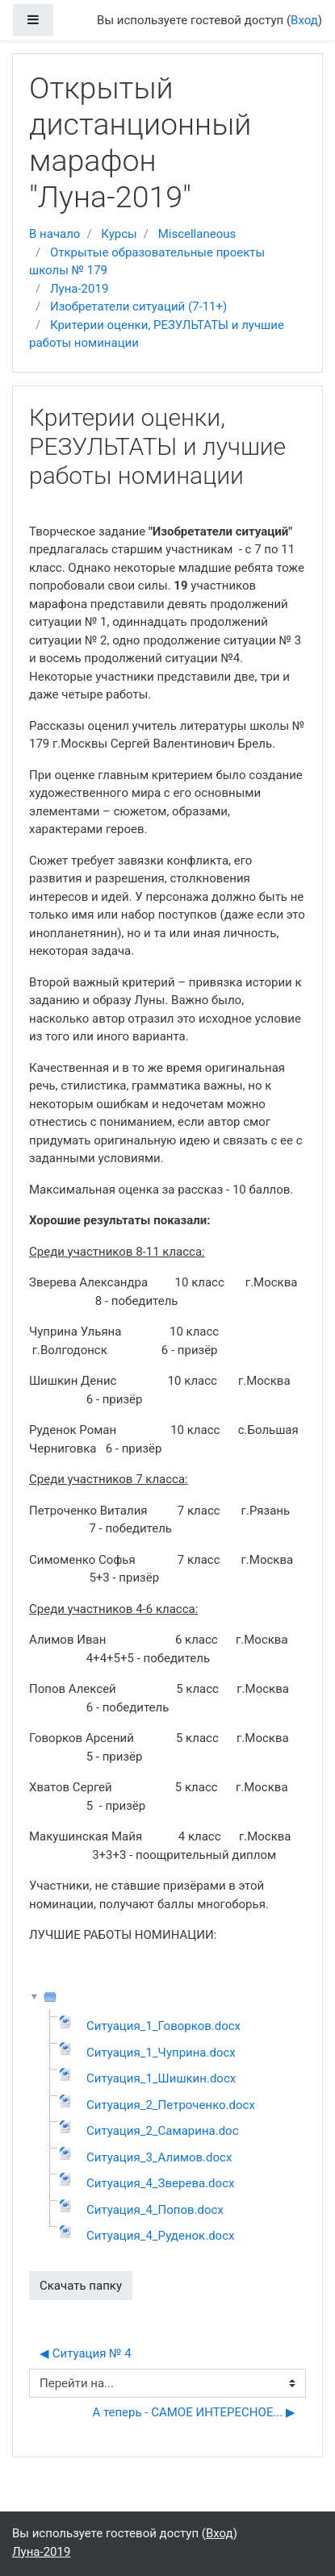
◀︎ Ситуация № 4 (86, 2353)
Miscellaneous (197, 234)
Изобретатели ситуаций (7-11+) (138, 306)
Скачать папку (81, 2285)
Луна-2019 (79, 288)
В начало (54, 234)
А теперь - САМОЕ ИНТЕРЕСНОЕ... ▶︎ (193, 2412)
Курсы (118, 234)
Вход (304, 20)
